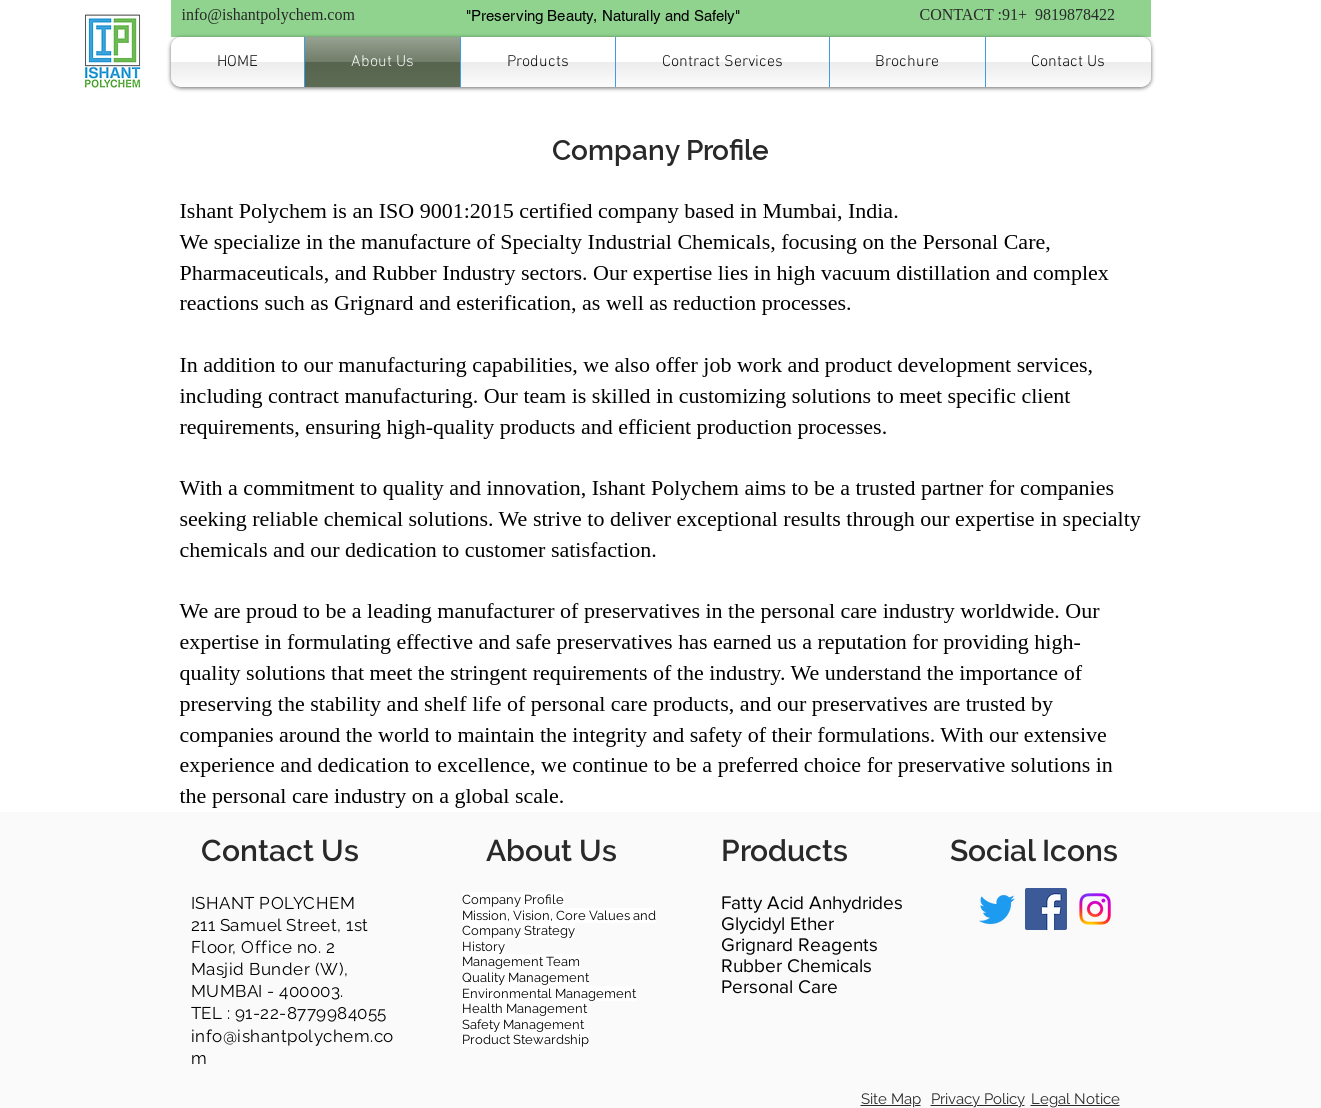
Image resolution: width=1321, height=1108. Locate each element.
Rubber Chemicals (796, 965)
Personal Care (779, 986)
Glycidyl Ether (777, 923)
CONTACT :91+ (975, 14)
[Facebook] (1046, 909)
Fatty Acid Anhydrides (812, 902)
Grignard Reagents (799, 944)
